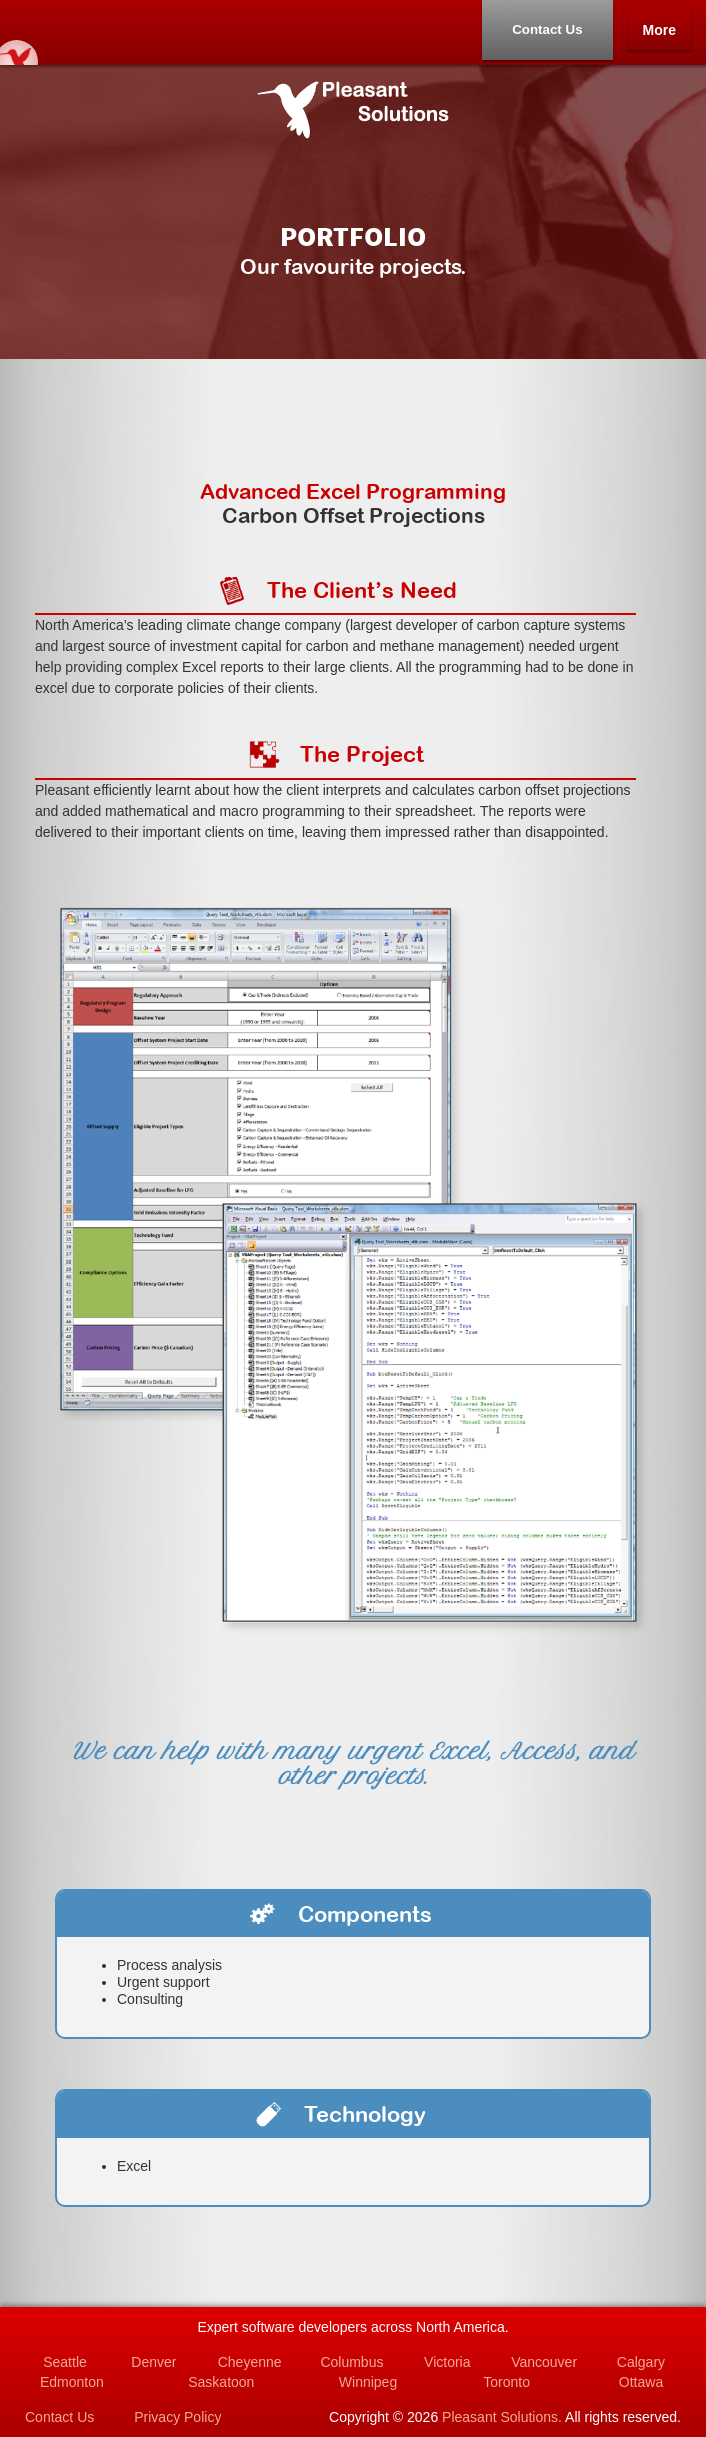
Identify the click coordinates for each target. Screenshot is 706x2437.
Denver (153, 2362)
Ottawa (641, 2382)
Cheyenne (250, 2362)
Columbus (351, 2362)
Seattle (65, 2362)
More (659, 30)
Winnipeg (368, 2382)
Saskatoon (221, 2382)
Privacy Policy (177, 2417)
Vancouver (544, 2362)
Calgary (641, 2362)
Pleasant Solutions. (502, 2417)
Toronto (506, 2382)
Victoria (447, 2362)
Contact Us (547, 29)
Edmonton (72, 2382)
